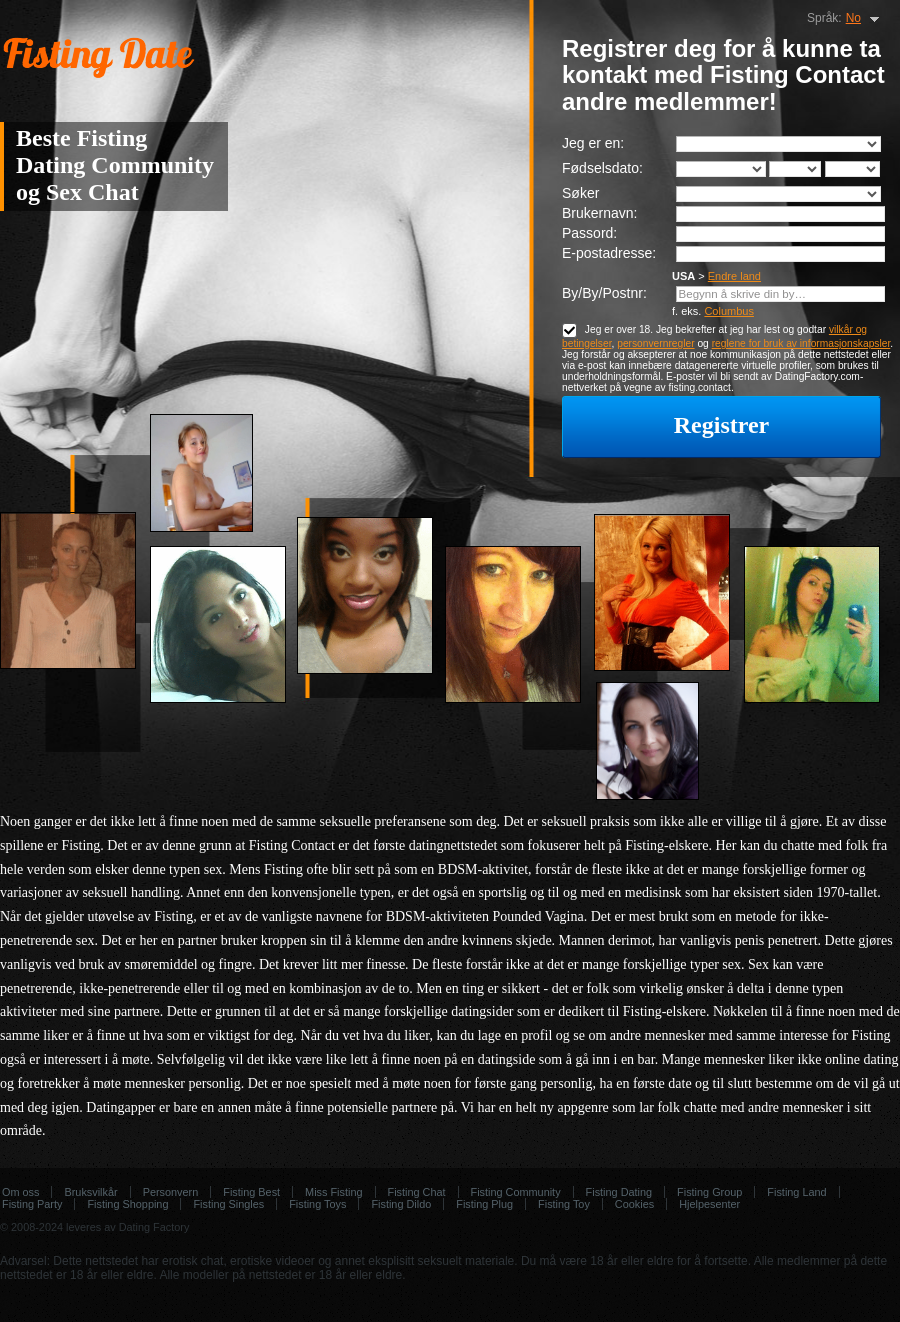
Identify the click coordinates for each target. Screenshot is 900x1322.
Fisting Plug (484, 1204)
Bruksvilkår (90, 1192)
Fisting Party (32, 1204)
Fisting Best (251, 1192)
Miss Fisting (333, 1192)
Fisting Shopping (127, 1204)
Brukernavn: (599, 213)
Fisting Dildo (401, 1204)
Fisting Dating (619, 1192)
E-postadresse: (609, 253)
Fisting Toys (317, 1204)
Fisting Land (796, 1192)
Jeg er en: (593, 143)
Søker (580, 193)
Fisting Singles (228, 1204)
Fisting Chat (417, 1192)
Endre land (734, 276)
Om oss (20, 1192)
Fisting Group (709, 1192)
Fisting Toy (564, 1204)
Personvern (171, 1192)
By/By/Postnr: (604, 293)
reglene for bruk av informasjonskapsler (801, 343)
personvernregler (655, 343)
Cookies (634, 1204)
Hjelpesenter (709, 1204)
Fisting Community (516, 1192)
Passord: (589, 233)
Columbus (729, 311)
